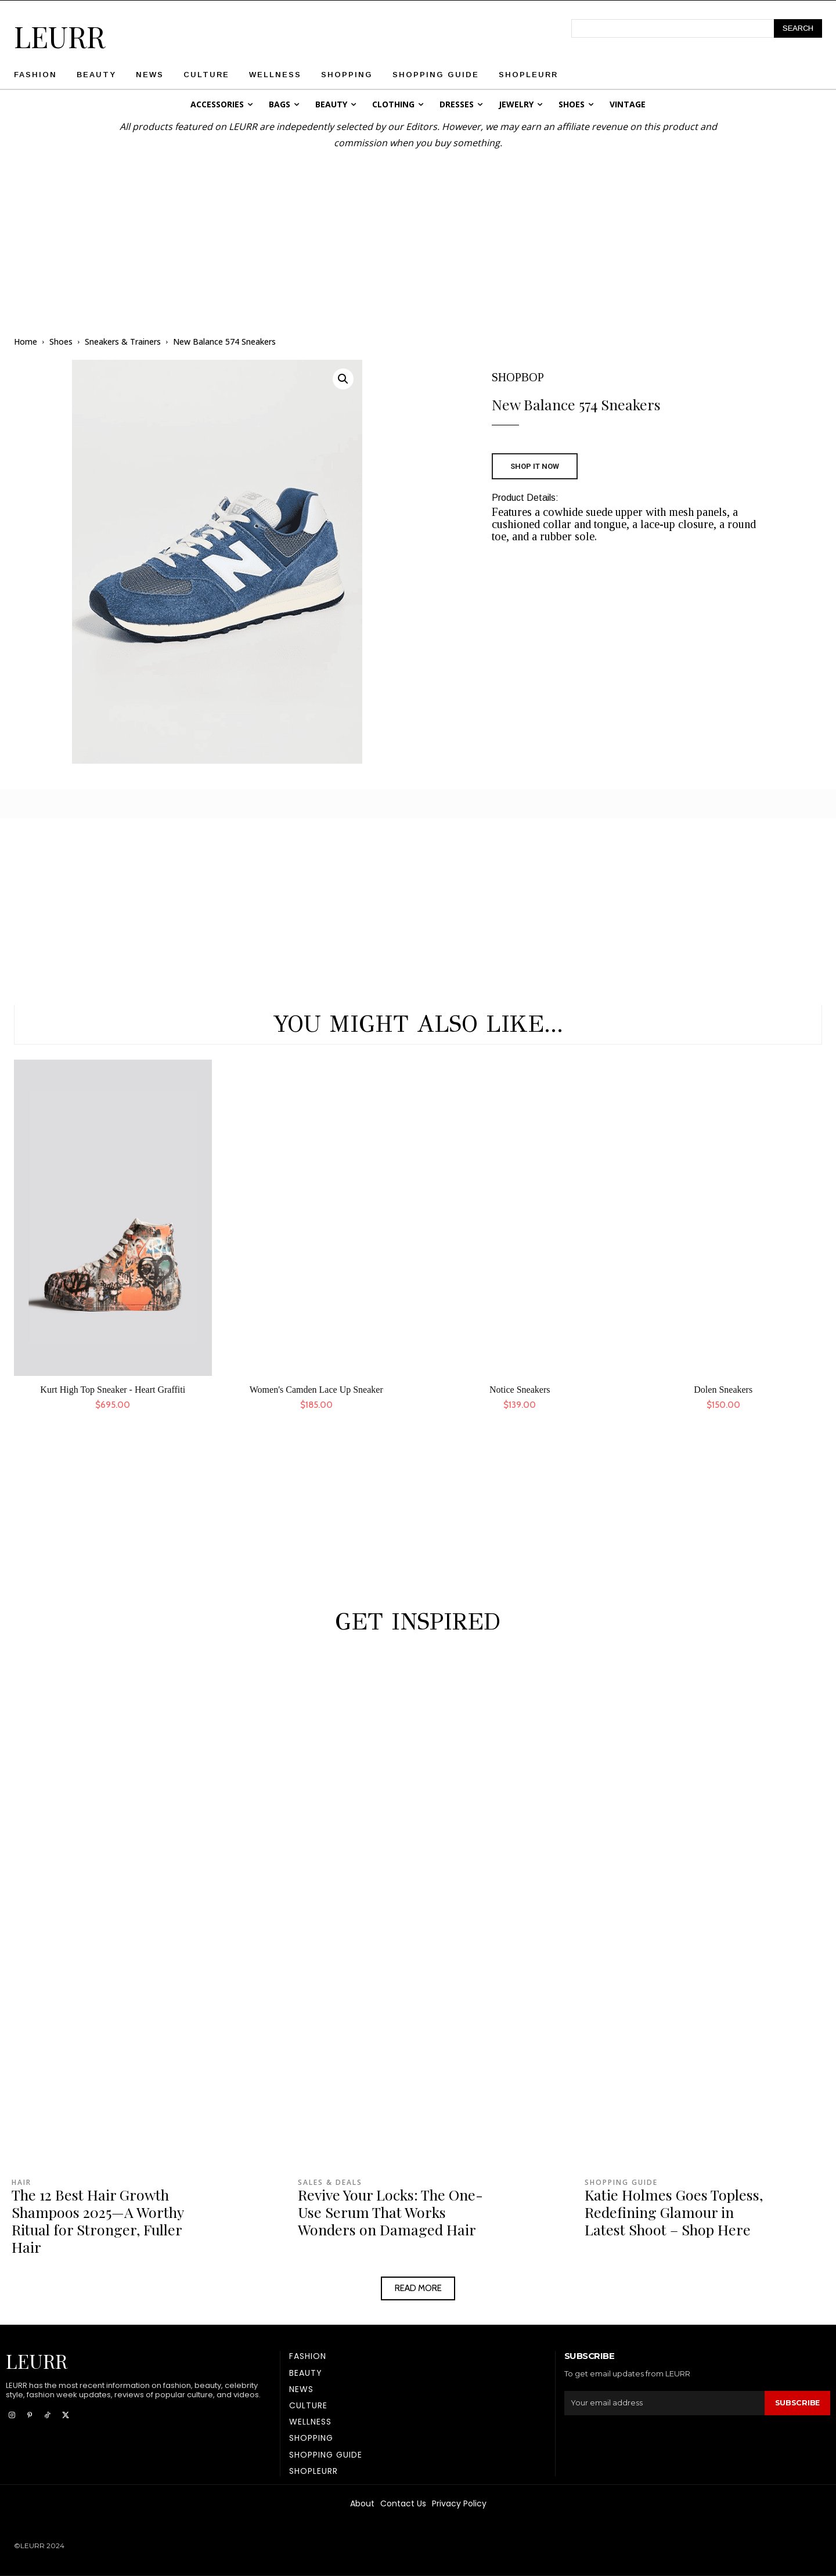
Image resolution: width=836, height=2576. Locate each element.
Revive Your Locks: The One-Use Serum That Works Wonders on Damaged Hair (390, 2212)
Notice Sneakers (519, 1389)
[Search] (798, 28)
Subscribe (797, 2403)
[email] (664, 2403)
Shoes (61, 341)
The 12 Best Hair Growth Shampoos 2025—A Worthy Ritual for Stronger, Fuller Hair (98, 2220)
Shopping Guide (621, 2182)
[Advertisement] (418, 232)
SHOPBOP (518, 377)
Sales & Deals (330, 2182)
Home (25, 341)
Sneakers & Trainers (123, 341)
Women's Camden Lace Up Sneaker (316, 1389)
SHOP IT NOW (534, 466)
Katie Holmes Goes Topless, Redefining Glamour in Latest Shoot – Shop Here (674, 2212)
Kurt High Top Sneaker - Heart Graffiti (112, 1389)
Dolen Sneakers (723, 1389)
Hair (21, 2182)
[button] (343, 378)
